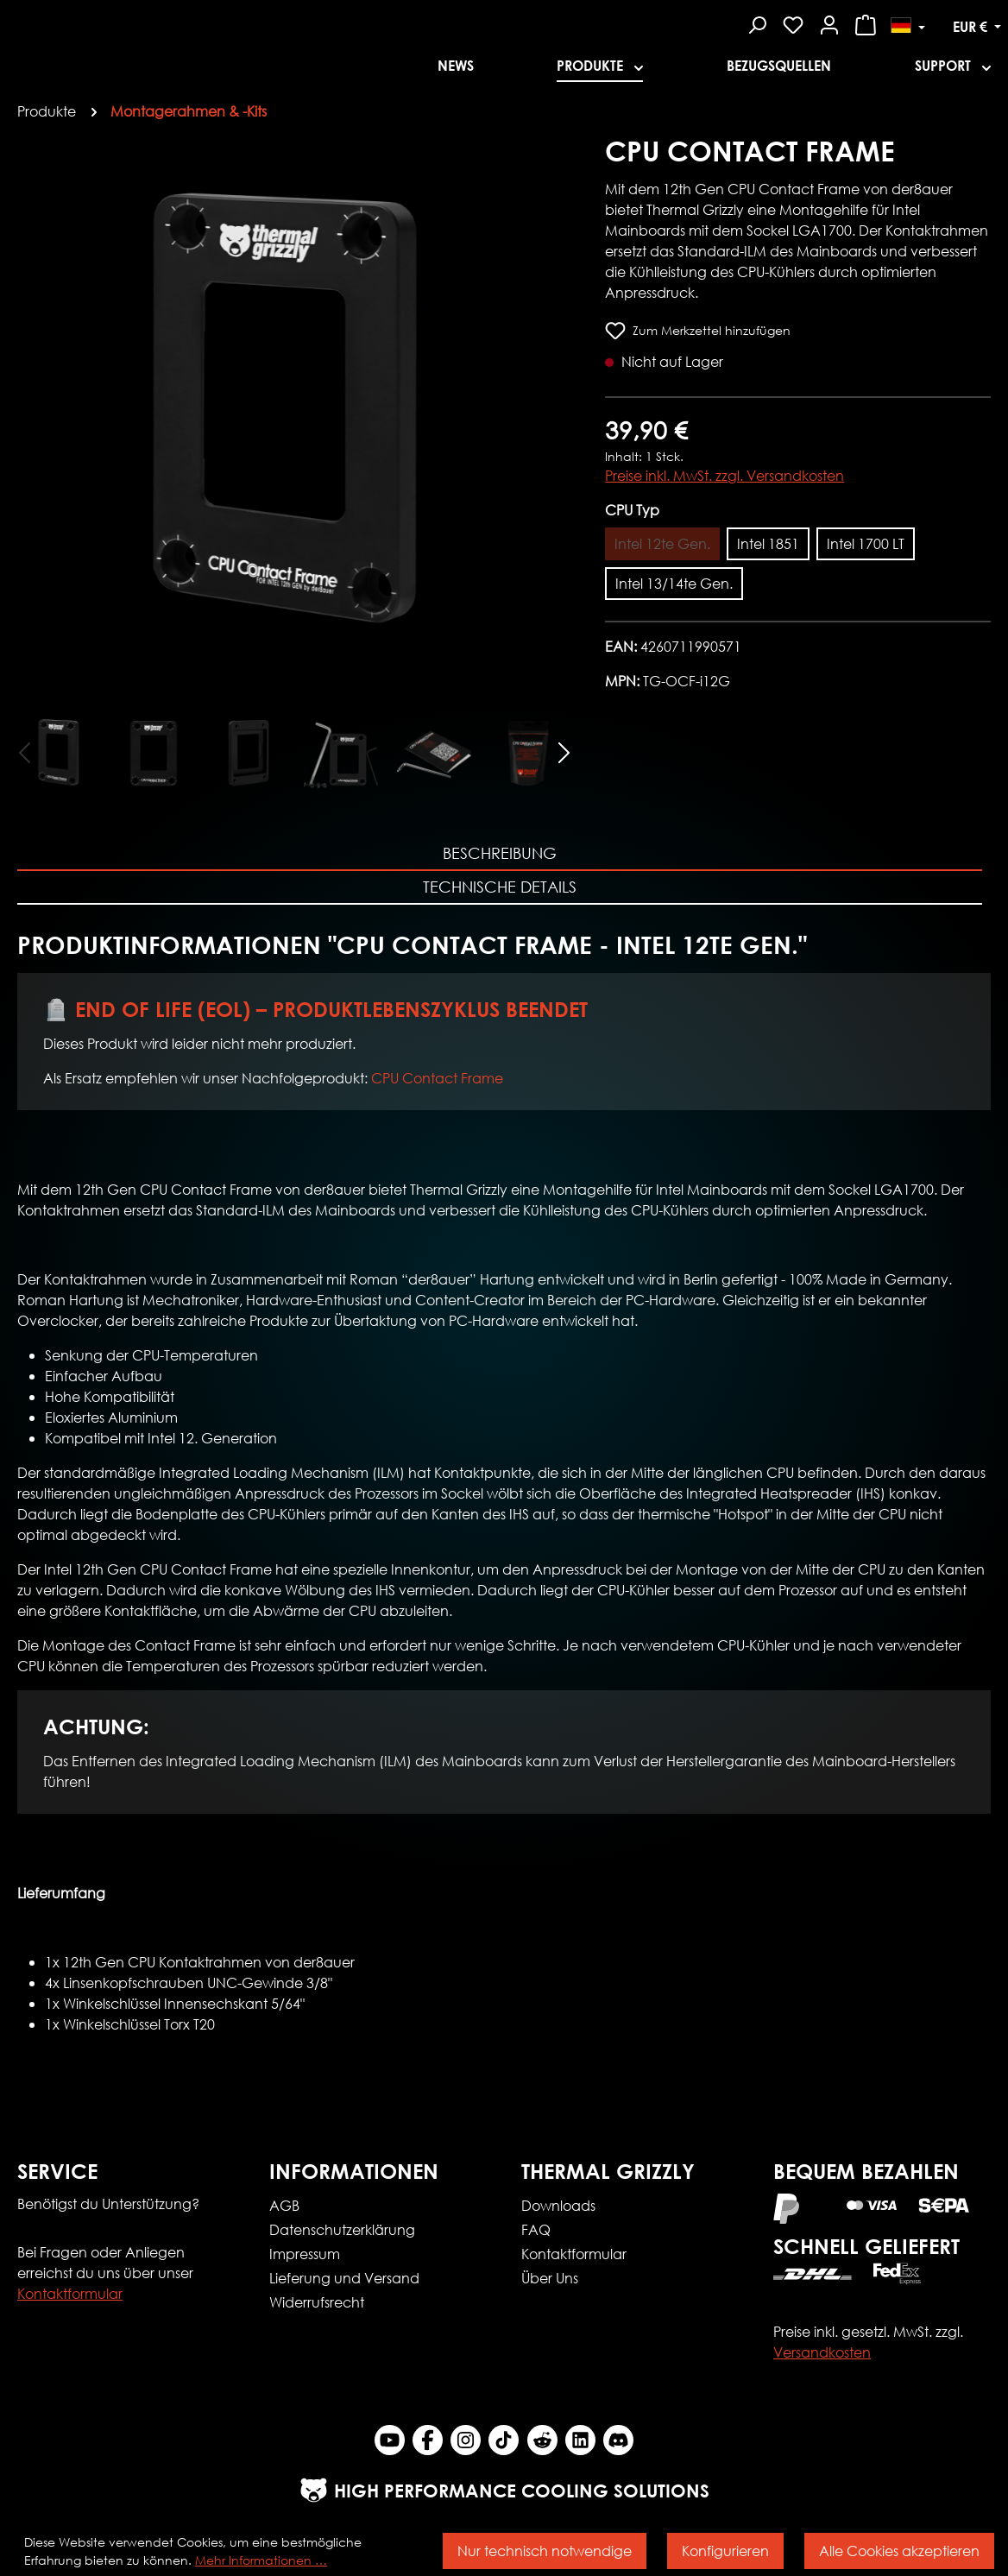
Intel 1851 (768, 543)
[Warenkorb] (865, 22)
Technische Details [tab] (499, 886)
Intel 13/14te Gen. (674, 583)
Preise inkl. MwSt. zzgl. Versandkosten (724, 475)
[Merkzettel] (793, 22)
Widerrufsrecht (316, 2302)
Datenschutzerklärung (342, 2229)
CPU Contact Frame (437, 1078)
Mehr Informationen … (261, 2560)
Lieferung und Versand (344, 2278)
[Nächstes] (564, 751)
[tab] (499, 854)
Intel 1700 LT (865, 543)
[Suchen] (757, 22)
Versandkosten (822, 2352)
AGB (284, 2205)
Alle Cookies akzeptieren (899, 2550)
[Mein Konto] (829, 22)
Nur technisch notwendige (544, 2550)
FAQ (536, 2229)
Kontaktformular (70, 2293)
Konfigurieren (725, 2550)
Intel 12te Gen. (662, 543)
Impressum (304, 2254)
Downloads (558, 2205)
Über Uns (549, 2278)
